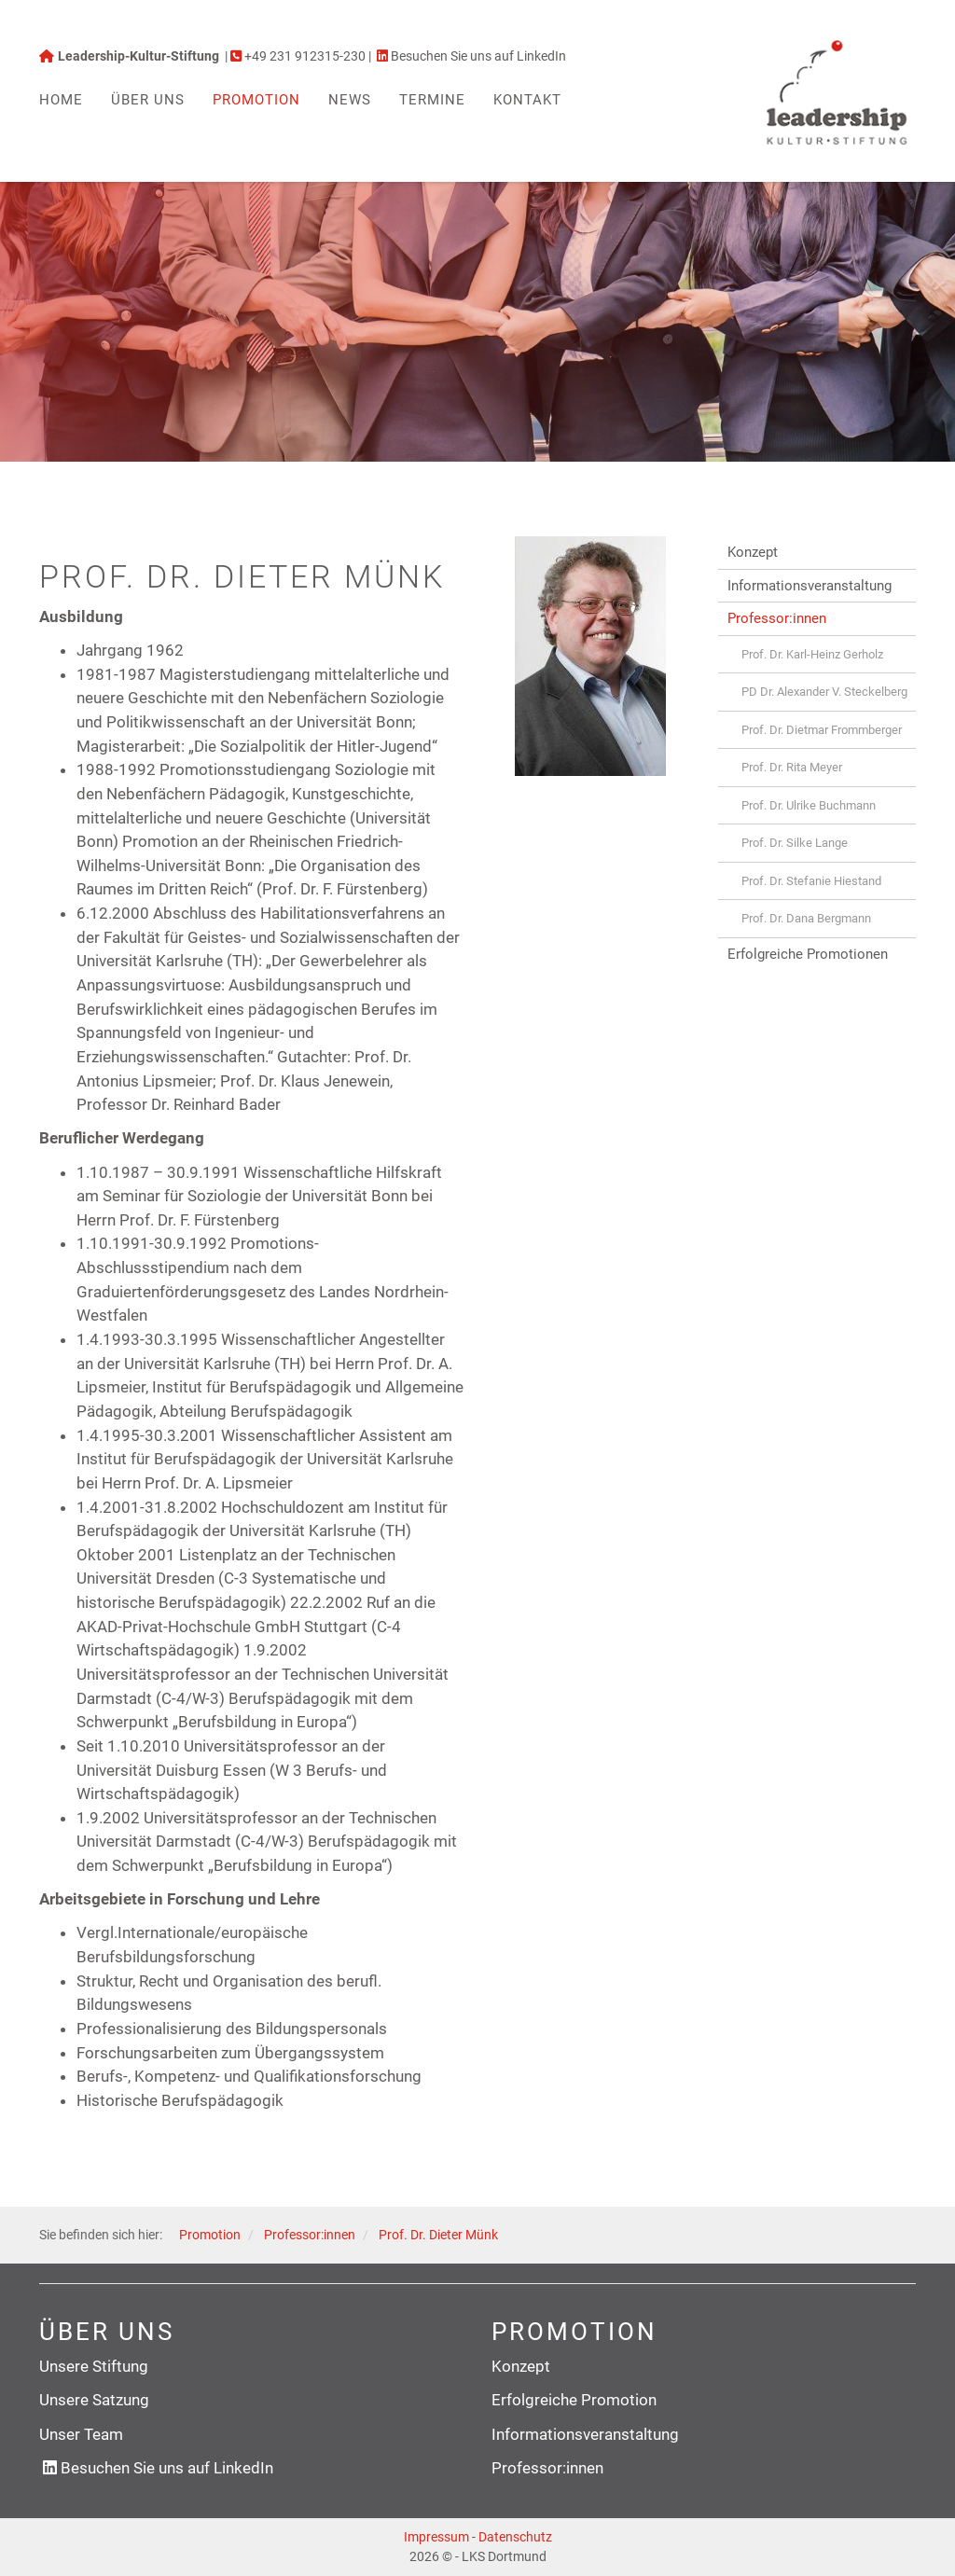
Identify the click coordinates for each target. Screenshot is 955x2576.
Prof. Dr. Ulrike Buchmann (808, 805)
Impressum (436, 2536)
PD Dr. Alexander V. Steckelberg (824, 692)
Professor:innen (776, 618)
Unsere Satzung (94, 2399)
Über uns (148, 99)
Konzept (752, 552)
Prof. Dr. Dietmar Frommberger (821, 730)
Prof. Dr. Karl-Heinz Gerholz (812, 654)
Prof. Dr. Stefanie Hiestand (811, 881)
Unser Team (81, 2434)
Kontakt (527, 99)
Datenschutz (515, 2536)
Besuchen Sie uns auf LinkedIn (167, 2467)
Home (61, 99)
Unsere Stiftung (93, 2366)
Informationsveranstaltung (809, 585)
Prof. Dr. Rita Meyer (791, 767)
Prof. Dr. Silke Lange (794, 843)
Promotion (256, 99)
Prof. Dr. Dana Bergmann (806, 918)
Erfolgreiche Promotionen (807, 954)
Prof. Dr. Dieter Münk (438, 2234)
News (349, 99)
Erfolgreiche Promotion (574, 2399)
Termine (432, 99)
